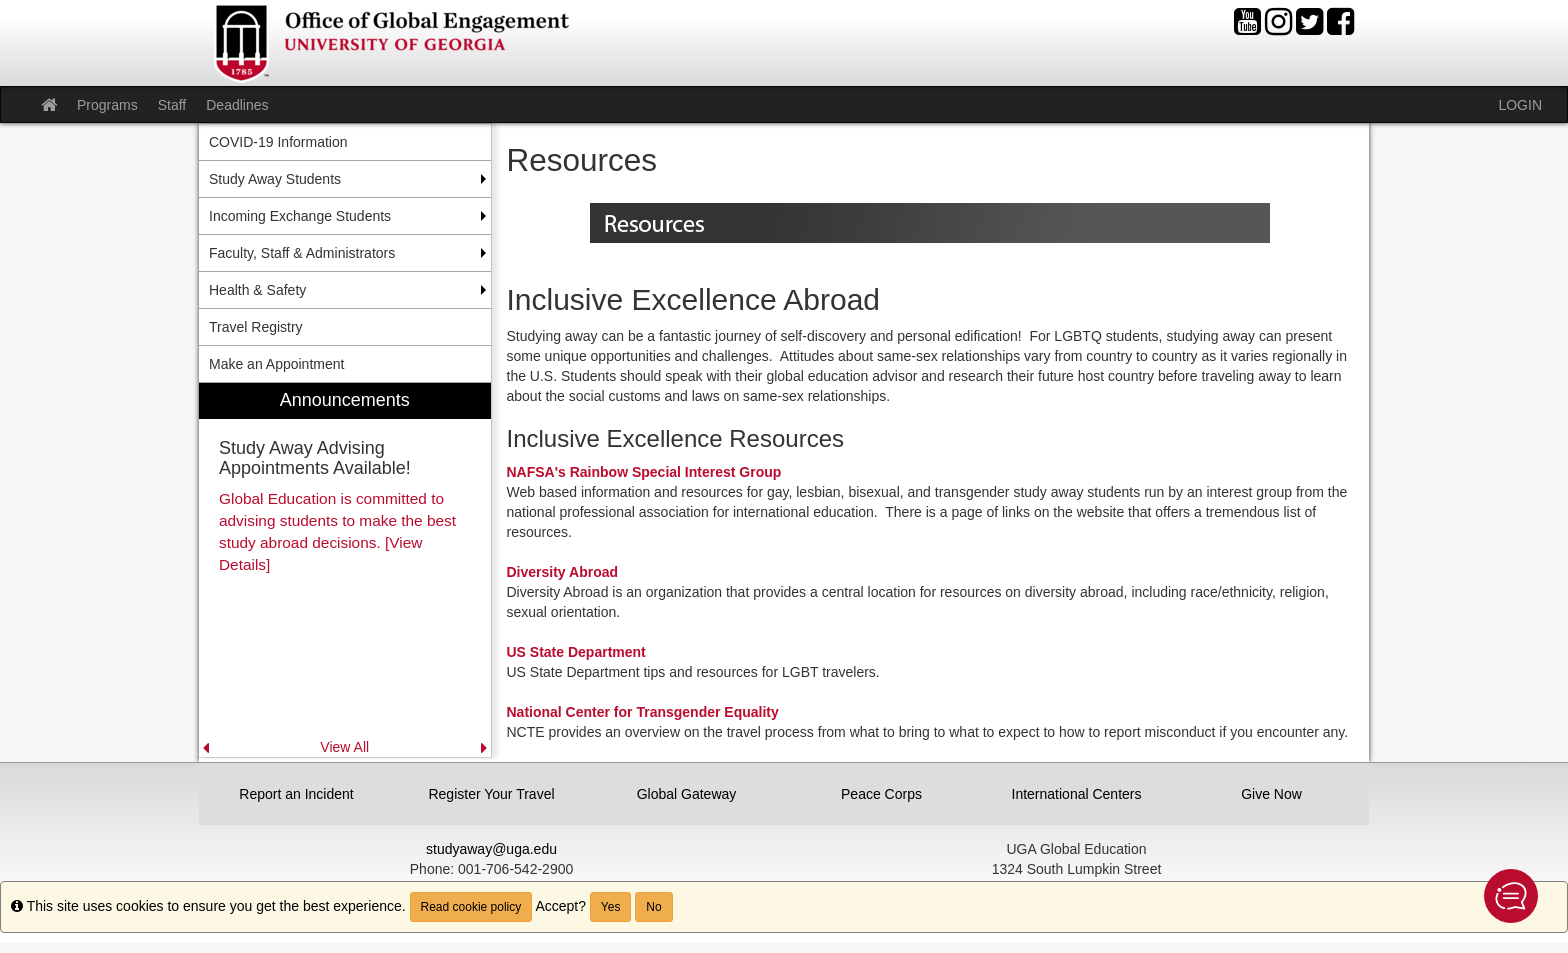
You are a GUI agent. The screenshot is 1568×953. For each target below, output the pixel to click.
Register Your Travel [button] (491, 794)
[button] (1511, 896)
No (653, 907)
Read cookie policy (471, 907)
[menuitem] (345, 570)
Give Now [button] (1271, 794)
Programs (107, 105)
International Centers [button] (1077, 794)
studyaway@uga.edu (491, 849)
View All (344, 747)
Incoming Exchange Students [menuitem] (300, 216)
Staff (172, 105)
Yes (611, 907)
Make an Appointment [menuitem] (276, 364)
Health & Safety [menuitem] (257, 290)
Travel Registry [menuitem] (256, 327)
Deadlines (237, 105)
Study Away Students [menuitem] (275, 179)
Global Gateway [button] (687, 794)
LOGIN (1520, 105)
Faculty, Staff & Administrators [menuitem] (302, 253)
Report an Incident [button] (296, 794)
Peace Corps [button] (881, 794)
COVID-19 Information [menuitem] (278, 142)
